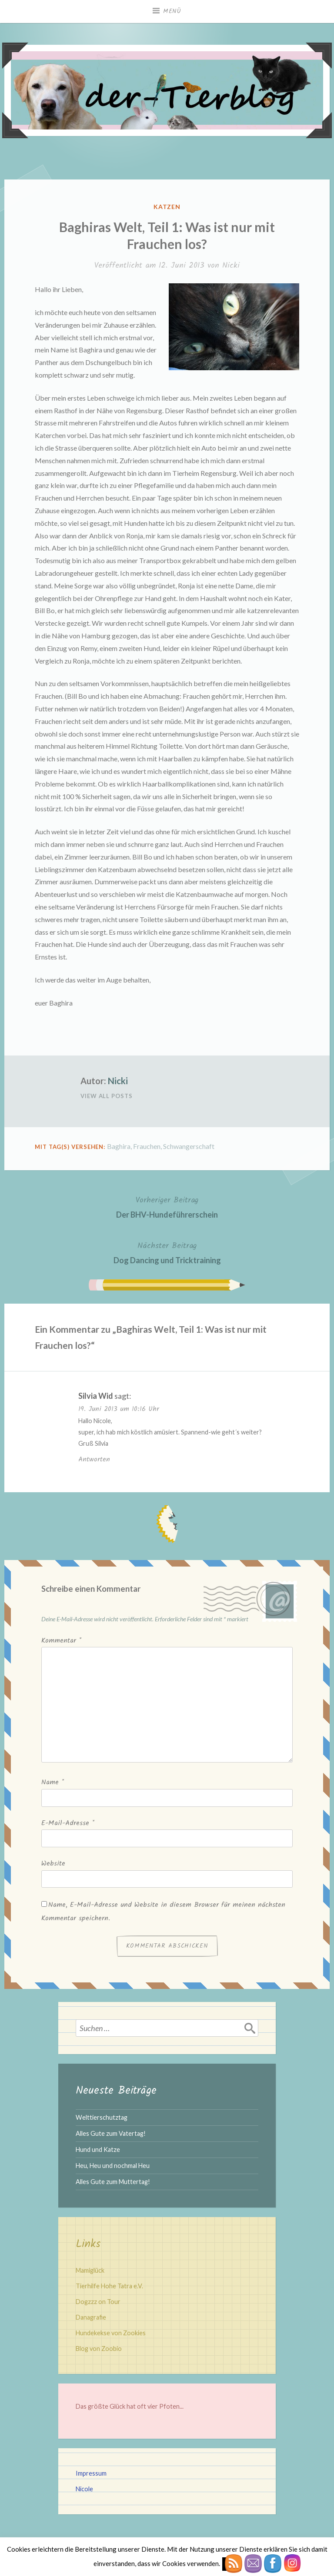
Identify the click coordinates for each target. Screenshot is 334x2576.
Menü (172, 11)
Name (52, 1782)
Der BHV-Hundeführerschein (167, 1206)
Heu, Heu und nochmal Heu (113, 2165)
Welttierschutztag (101, 2117)
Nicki (231, 265)
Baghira (118, 1146)
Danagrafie (91, 2317)
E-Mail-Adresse (67, 1823)
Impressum (91, 2473)
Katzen (167, 206)
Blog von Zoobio (99, 2348)
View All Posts (106, 1095)
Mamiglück (90, 2270)
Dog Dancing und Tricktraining (167, 1252)
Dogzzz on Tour (98, 2301)
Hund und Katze (98, 2149)
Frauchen (146, 1146)
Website (53, 1863)
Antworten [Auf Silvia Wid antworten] (94, 1459)
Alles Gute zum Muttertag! (113, 2181)
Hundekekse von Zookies (111, 2333)
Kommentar (61, 1640)
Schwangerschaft (188, 1146)
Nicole (84, 2489)
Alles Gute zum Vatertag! (111, 2133)
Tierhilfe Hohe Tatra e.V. (109, 2286)
